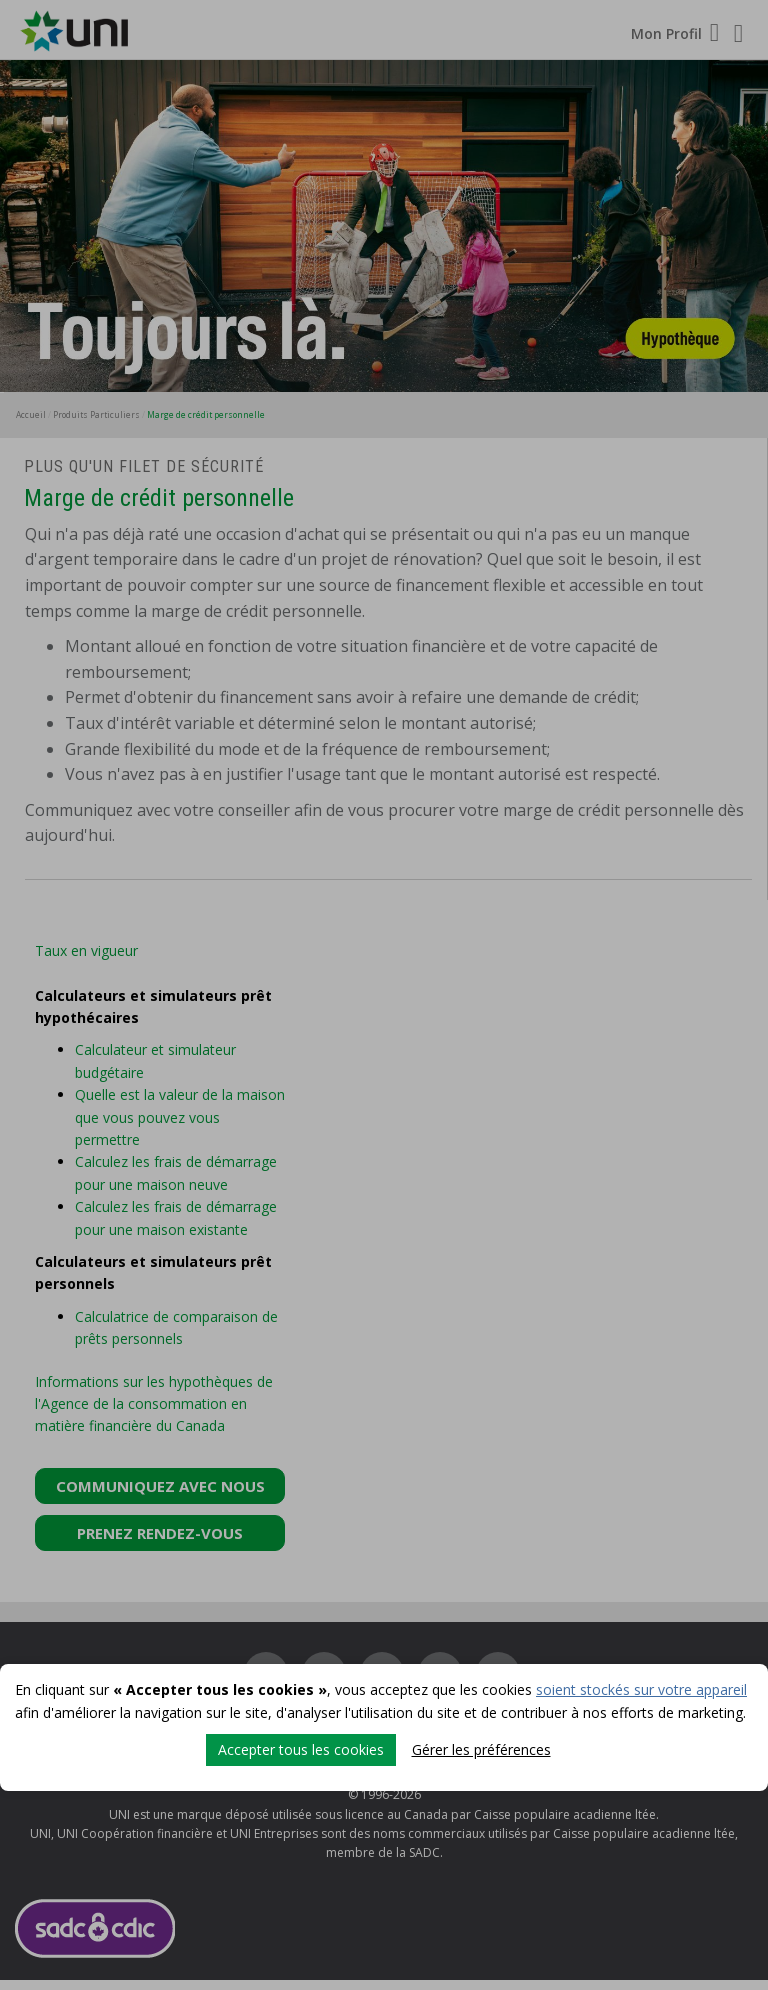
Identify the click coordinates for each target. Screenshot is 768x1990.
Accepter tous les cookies (301, 1749)
